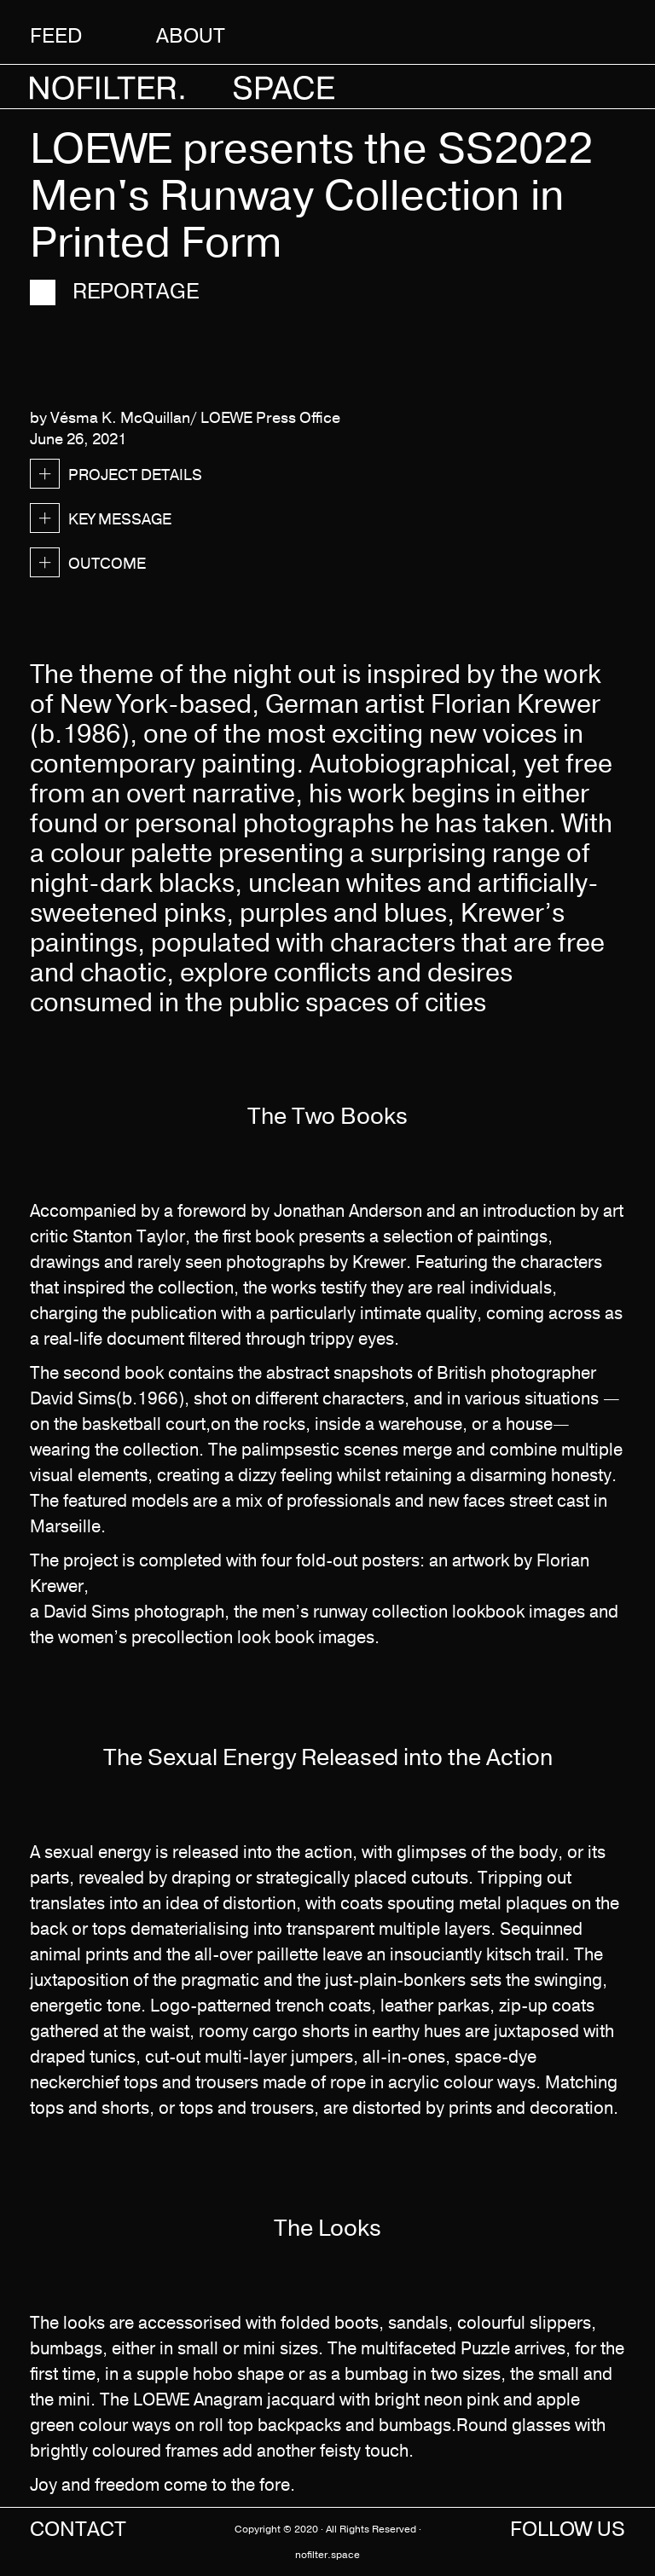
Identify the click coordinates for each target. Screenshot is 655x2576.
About (190, 35)
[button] (596, 34)
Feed (56, 35)
